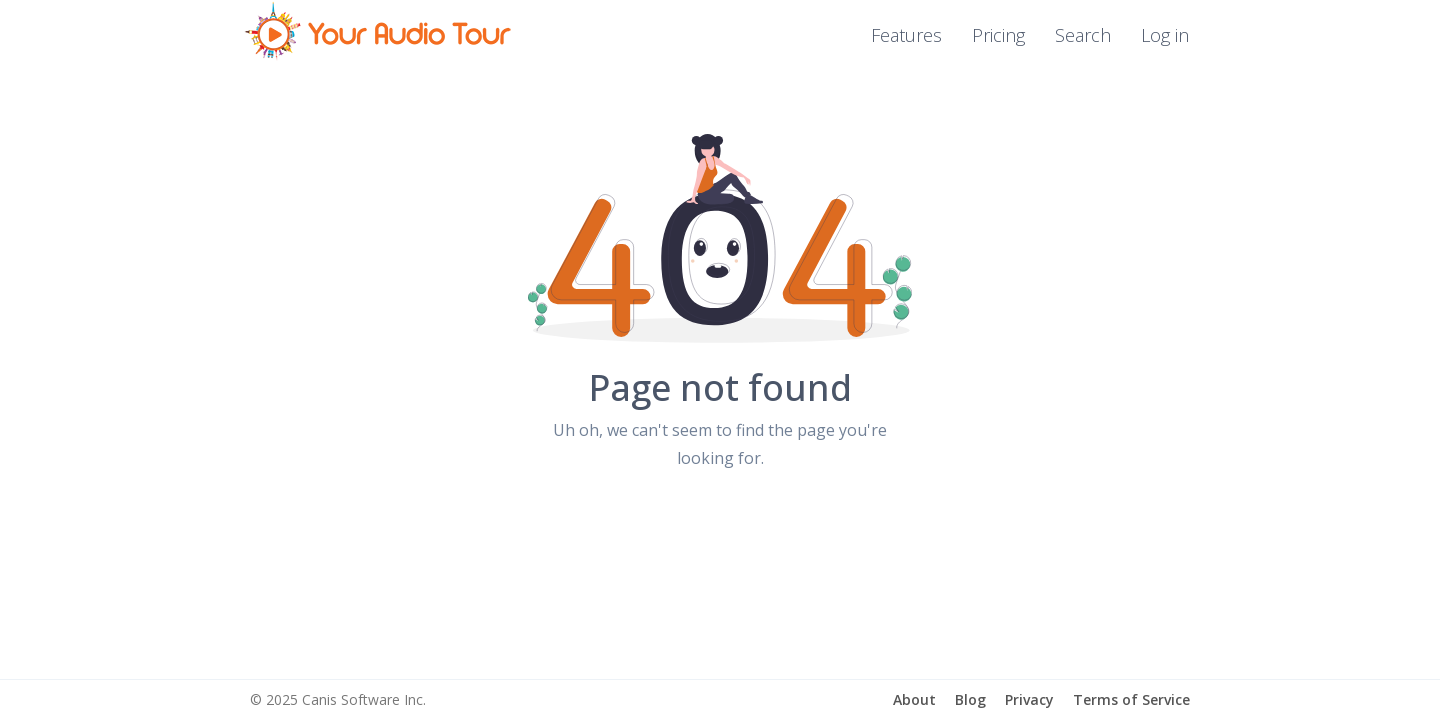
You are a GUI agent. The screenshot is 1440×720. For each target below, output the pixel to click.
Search (1083, 35)
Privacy (1029, 699)
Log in (1165, 35)
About (914, 699)
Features (906, 35)
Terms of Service (1131, 699)
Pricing (998, 35)
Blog (970, 699)
